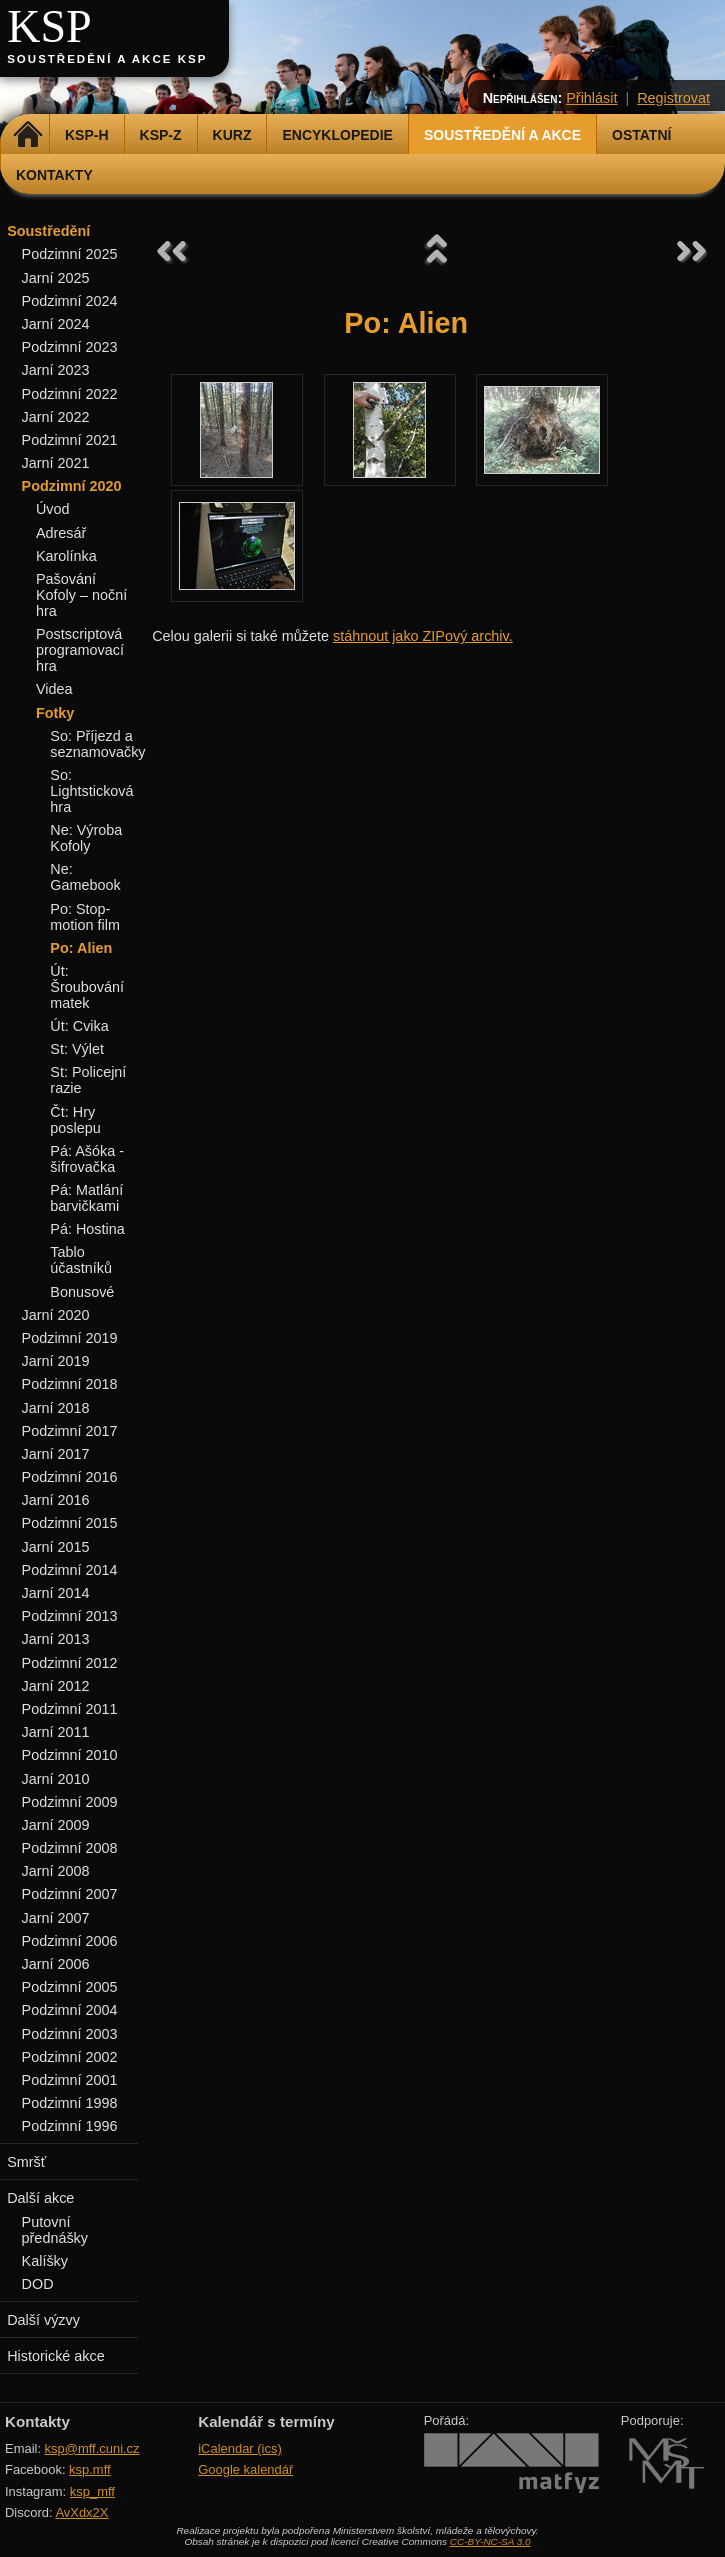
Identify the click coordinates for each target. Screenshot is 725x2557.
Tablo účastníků (81, 1260)
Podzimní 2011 (70, 1709)
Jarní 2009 (56, 1825)
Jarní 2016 (56, 1500)
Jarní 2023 (56, 370)
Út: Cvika (79, 1026)
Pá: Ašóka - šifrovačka (87, 1159)
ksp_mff (92, 2491)
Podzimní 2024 (70, 301)
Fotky (55, 713)
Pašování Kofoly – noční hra (81, 595)
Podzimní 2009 (70, 1802)
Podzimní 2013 (70, 1616)
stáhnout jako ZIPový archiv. (423, 636)
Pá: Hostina (87, 1229)
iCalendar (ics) (240, 2448)
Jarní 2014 (56, 1593)
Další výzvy (43, 2320)
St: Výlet (77, 1049)
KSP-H (87, 135)
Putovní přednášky (55, 2230)
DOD (38, 2284)
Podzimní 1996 (70, 2126)
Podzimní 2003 (70, 2034)
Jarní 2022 (56, 417)
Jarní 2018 (56, 1408)
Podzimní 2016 (70, 1477)
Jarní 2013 (56, 1639)
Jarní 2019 (56, 1361)
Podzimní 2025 (70, 254)
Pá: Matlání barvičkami (86, 1198)
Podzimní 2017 (70, 1431)
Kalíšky (45, 2261)
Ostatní (641, 135)
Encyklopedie (337, 135)
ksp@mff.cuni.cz (92, 2448)
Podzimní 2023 (70, 347)
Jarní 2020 (56, 1315)
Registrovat (673, 98)
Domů (27, 135)
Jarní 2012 (56, 1686)
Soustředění (48, 231)
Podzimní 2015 (70, 1523)
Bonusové (82, 1292)
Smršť (26, 2162)
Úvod (53, 509)
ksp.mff (90, 2469)
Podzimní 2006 (70, 1941)
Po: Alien (81, 948)
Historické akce (56, 2356)
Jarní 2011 (56, 1732)
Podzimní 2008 (70, 1848)
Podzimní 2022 (70, 394)
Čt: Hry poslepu (75, 1120)
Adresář (61, 533)
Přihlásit (591, 98)
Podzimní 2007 (70, 1894)
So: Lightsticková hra (91, 791)
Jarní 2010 (56, 1779)
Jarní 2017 (56, 1454)
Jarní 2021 (56, 463)
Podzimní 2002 (70, 2057)
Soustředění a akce (502, 135)
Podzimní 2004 (70, 2010)
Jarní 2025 (56, 278)
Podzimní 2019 (70, 1338)
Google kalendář (245, 2469)
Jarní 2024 (56, 324)
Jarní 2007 (56, 1918)
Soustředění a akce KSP (107, 59)
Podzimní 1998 (70, 2103)
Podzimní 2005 (70, 1987)
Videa (54, 689)
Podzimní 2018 (70, 1384)
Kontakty (54, 175)
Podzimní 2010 (70, 1755)
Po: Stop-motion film (85, 917)
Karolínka (66, 556)
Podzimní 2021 (70, 440)
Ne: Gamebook (85, 877)
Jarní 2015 (56, 1547)
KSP (49, 26)
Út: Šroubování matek (87, 987)
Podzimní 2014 (70, 1570)
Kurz (232, 135)
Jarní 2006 (56, 1964)
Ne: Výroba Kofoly (86, 838)
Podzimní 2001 (70, 2080)
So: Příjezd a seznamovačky (97, 744)
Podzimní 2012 (70, 1663)
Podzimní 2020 (72, 486)
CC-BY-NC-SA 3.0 (490, 2541)
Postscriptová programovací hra (80, 650)
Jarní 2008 (56, 1871)
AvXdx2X (81, 2512)
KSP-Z (161, 135)
